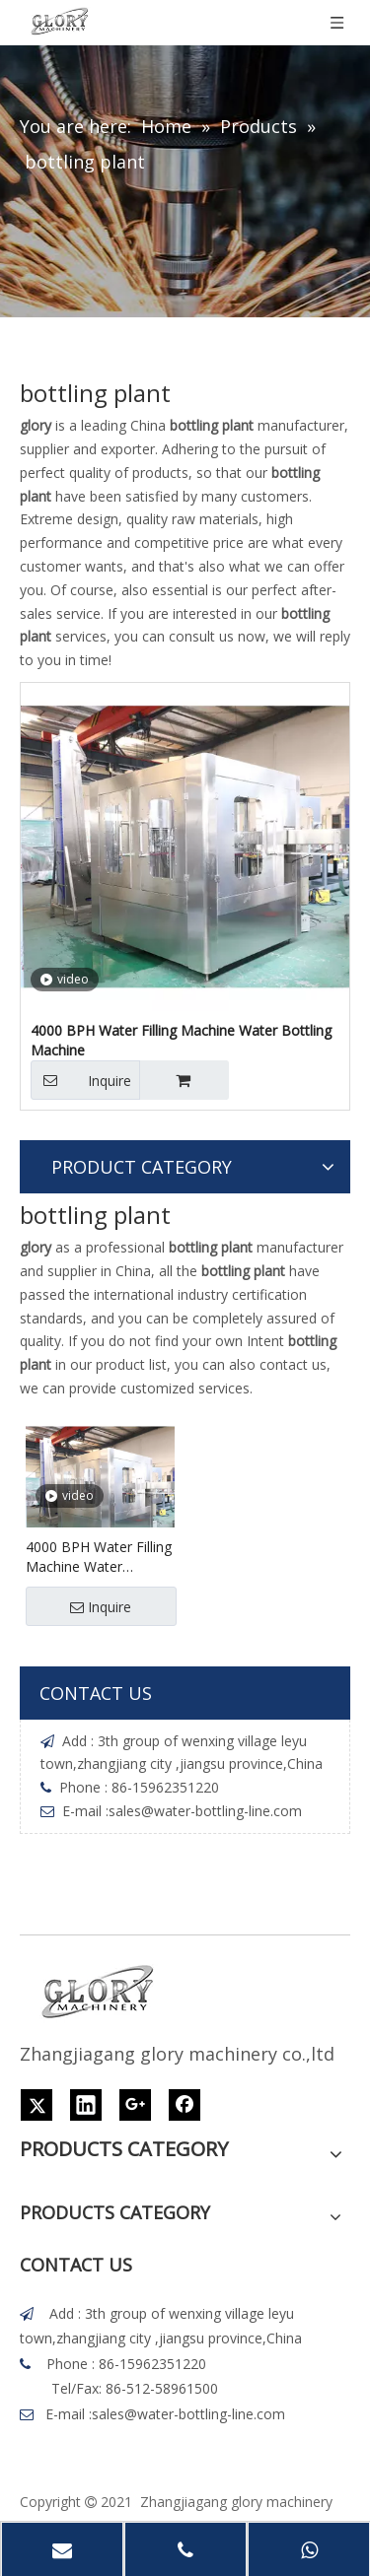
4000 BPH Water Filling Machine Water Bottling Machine (181, 1040)
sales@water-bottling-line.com (205, 1810)
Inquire (81, 1080)
